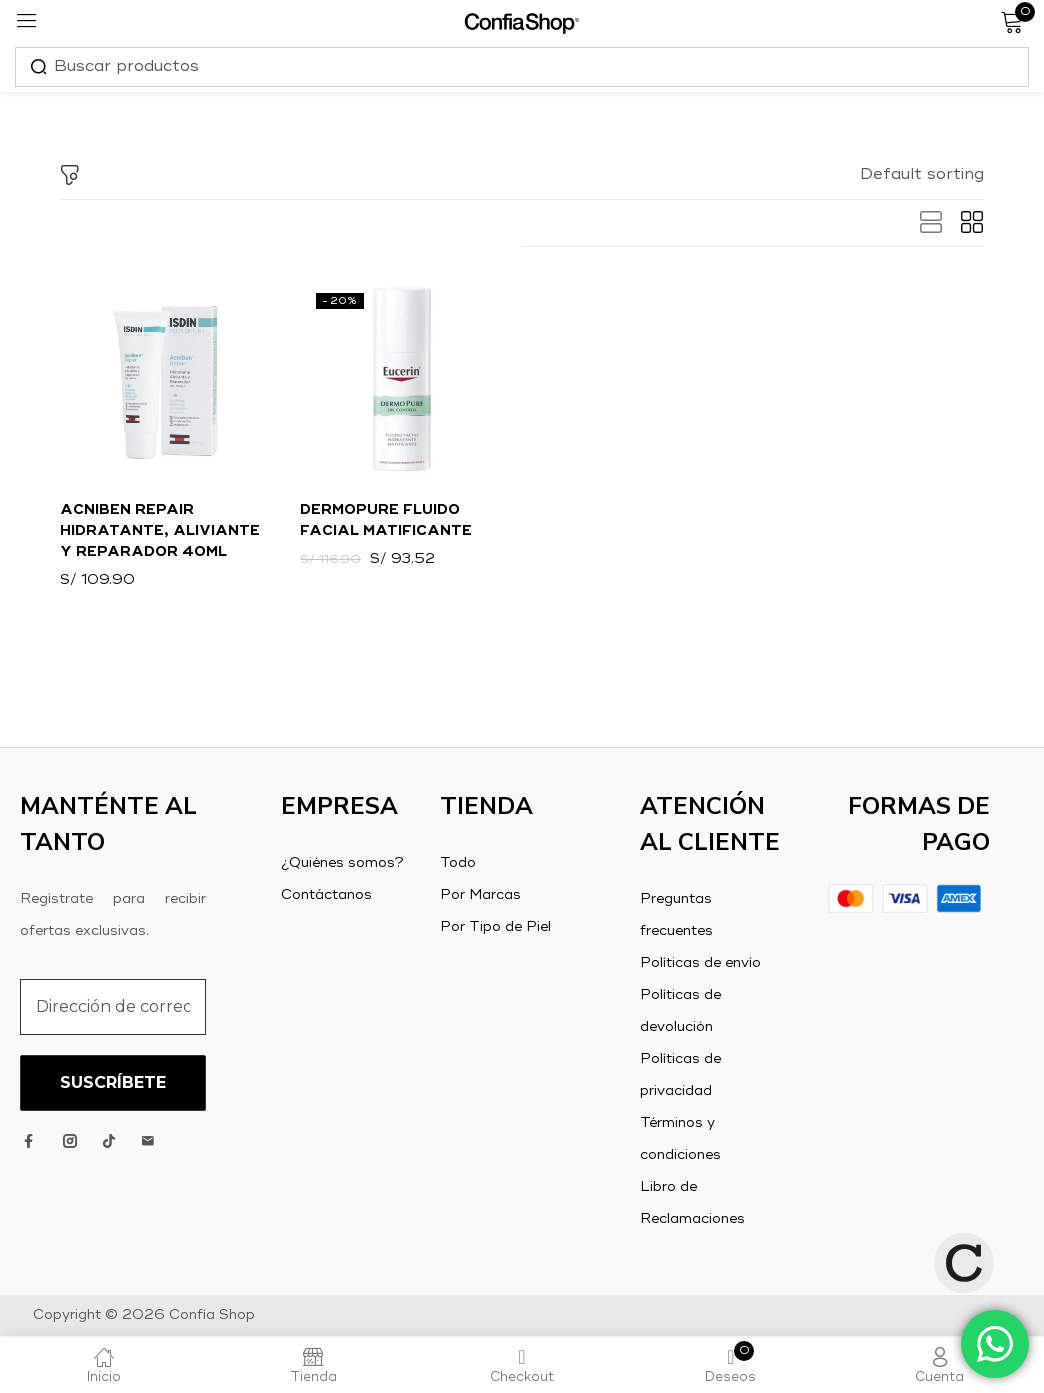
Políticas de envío (700, 965)
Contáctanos (326, 897)
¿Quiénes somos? (342, 865)
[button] (922, 175)
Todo (458, 865)
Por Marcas (480, 897)
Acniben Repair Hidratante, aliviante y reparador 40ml (160, 532)
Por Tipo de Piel (495, 929)
